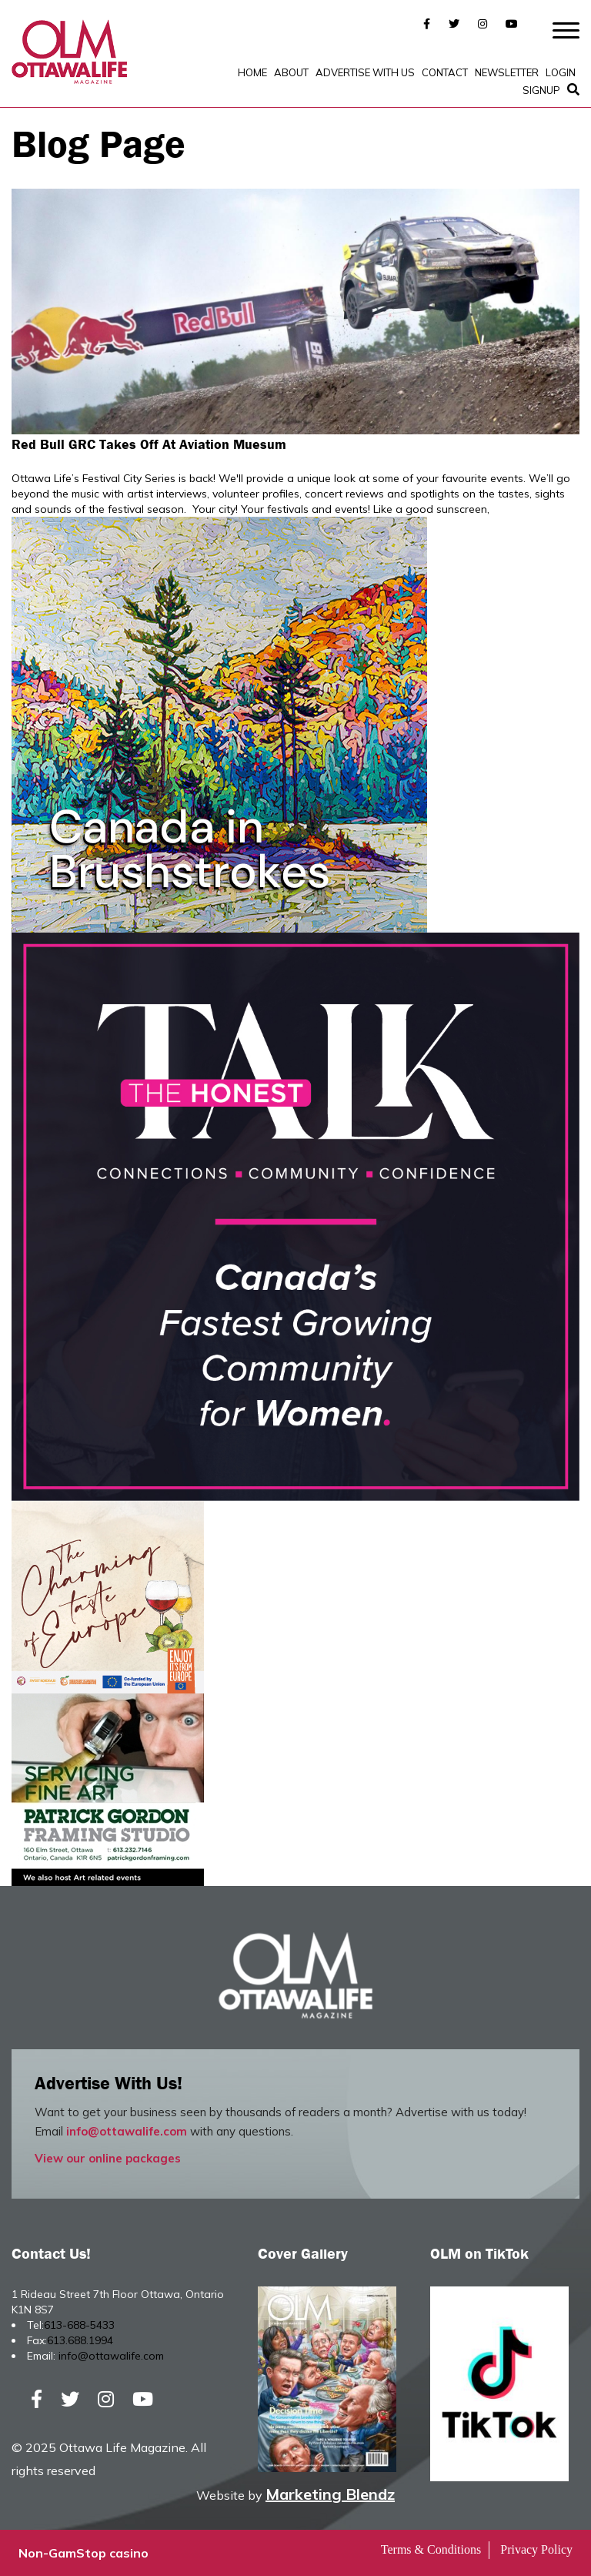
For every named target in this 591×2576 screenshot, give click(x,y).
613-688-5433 (79, 2325)
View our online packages (108, 2158)
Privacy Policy (536, 2549)
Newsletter (507, 72)
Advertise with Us (365, 72)
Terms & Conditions (431, 2549)
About (291, 72)
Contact (445, 72)
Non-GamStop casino (83, 2553)
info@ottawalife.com (126, 2131)
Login (561, 72)
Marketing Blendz (330, 2494)
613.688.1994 (80, 2340)
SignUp (541, 90)
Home (252, 72)
